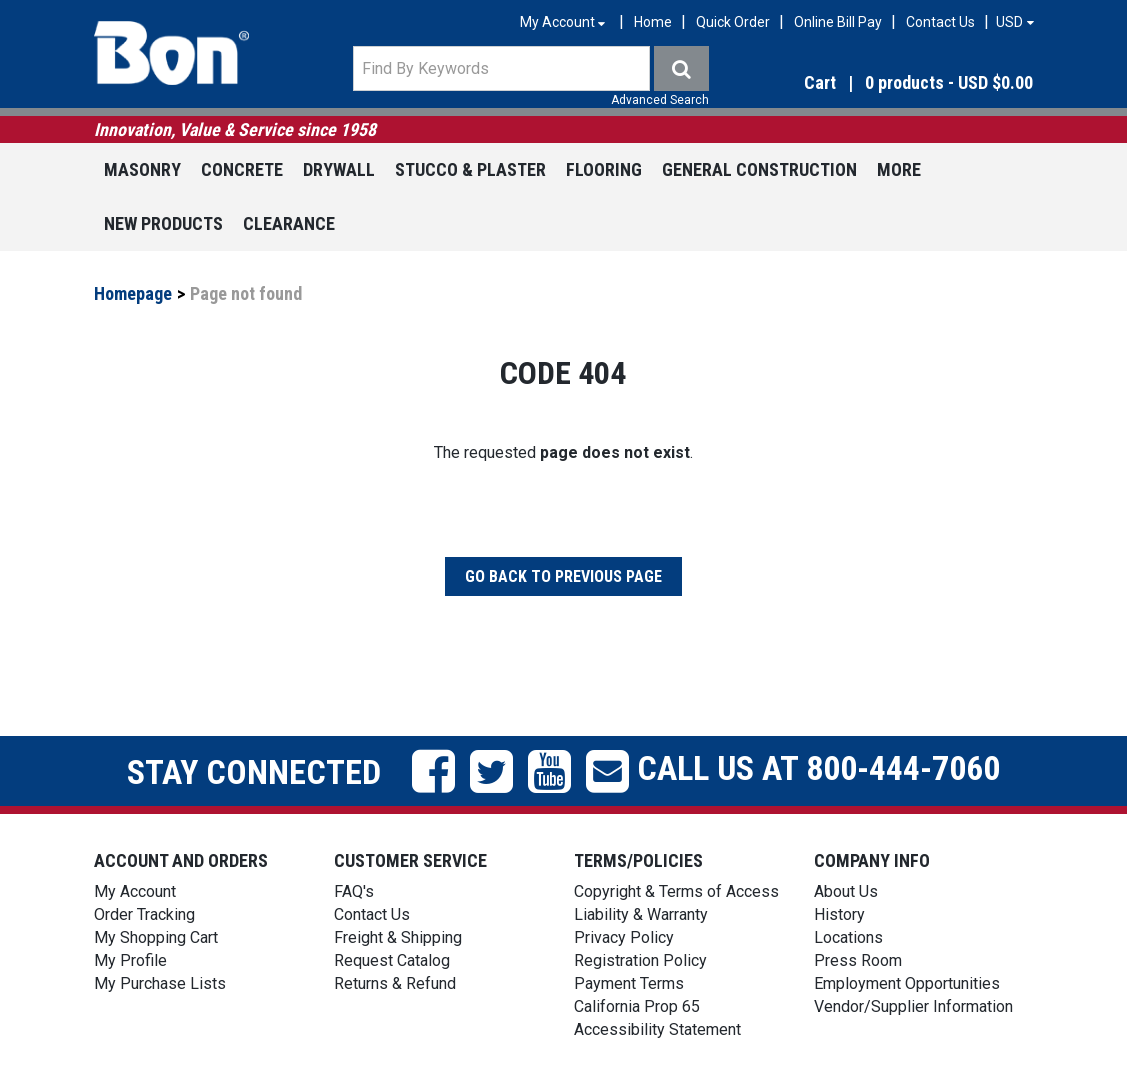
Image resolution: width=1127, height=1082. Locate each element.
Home (653, 22)
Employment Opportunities (907, 983)
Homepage (133, 293)
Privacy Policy (624, 937)
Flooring (604, 169)
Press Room (858, 960)
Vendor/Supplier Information (913, 1006)
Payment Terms (629, 983)
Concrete (242, 169)
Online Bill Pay (838, 22)
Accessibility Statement (657, 1029)
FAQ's (354, 891)
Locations (848, 937)
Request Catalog (392, 960)
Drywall (339, 169)
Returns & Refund (395, 983)
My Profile (130, 960)
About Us (846, 891)
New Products (163, 223)
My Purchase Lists (160, 983)
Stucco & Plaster (470, 169)
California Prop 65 (637, 1006)
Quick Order (733, 22)
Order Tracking (144, 914)
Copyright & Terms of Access (676, 891)
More (899, 169)
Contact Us (940, 22)
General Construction (759, 169)
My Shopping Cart (156, 937)
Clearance (289, 223)
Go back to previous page (563, 576)
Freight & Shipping (398, 937)
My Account (135, 891)
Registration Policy (640, 960)
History (839, 914)
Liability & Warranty (641, 914)
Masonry (142, 169)
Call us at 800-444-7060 (814, 768)
